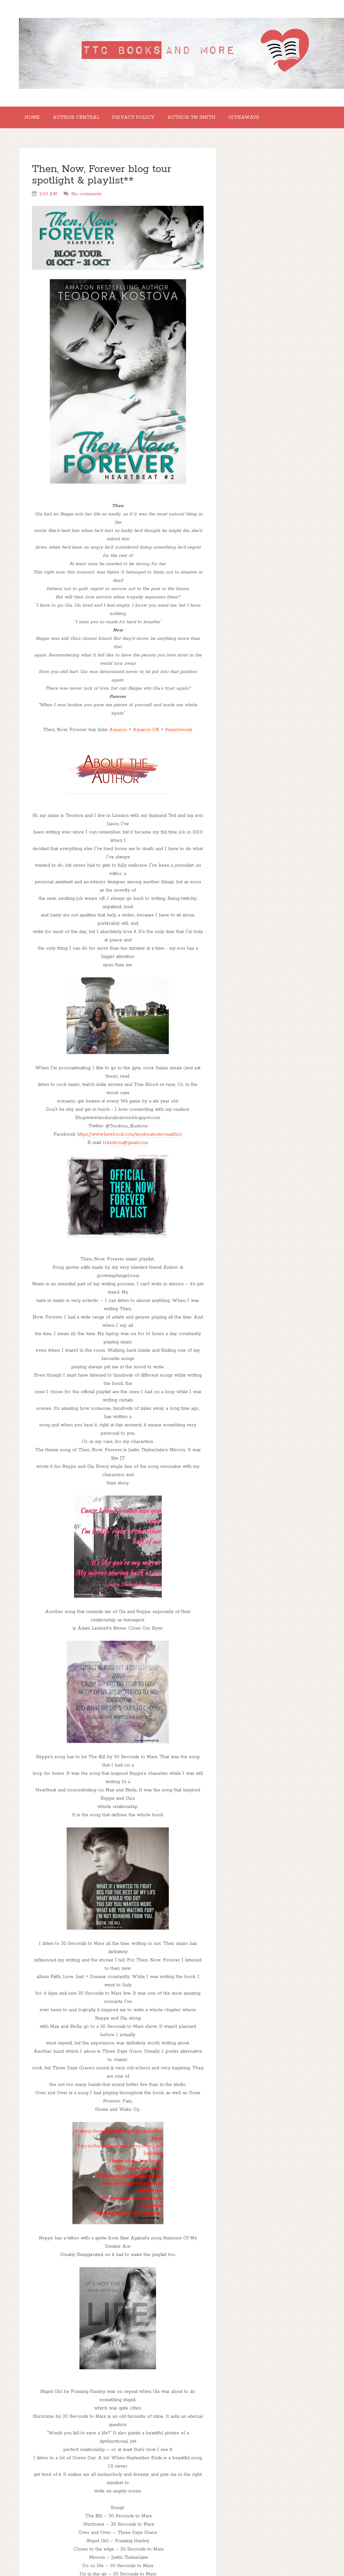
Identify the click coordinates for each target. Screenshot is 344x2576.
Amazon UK (146, 733)
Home (33, 119)
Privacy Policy (143, 119)
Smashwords (178, 733)
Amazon (118, 733)
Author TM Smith (205, 119)
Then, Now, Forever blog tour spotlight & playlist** (101, 179)
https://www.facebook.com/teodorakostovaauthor (129, 1138)
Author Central (81, 119)
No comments (86, 198)
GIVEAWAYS (261, 119)
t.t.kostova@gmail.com (125, 1146)
